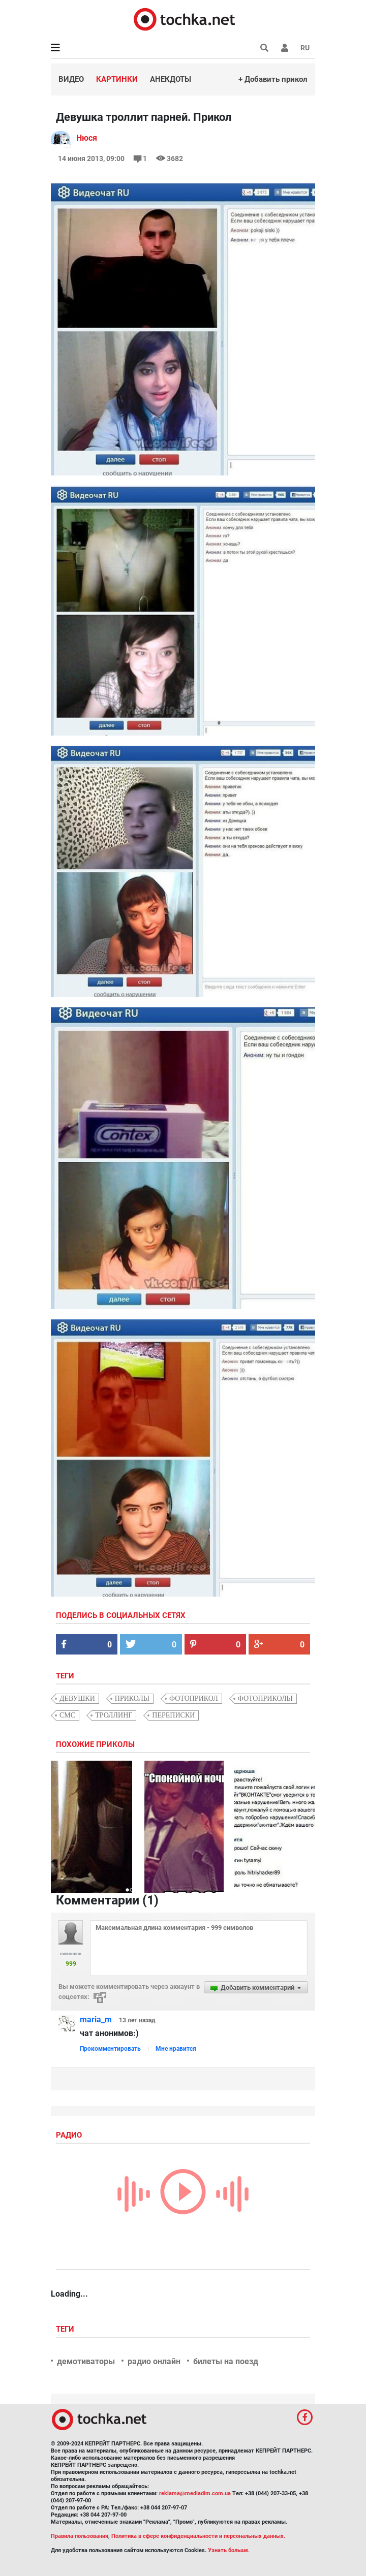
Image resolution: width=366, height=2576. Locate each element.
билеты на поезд (225, 2361)
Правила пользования (79, 2536)
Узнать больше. (229, 2550)
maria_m (96, 2019)
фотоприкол (193, 1698)
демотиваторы (86, 2361)
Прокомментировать (110, 2048)
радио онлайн (154, 2361)
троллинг (113, 1715)
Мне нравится (176, 2048)
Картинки (117, 79)
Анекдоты (170, 79)
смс (67, 1715)
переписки (173, 1715)
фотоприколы (265, 1698)
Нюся (86, 138)
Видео (71, 79)
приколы (132, 1698)
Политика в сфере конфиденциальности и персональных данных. (198, 2536)
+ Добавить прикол (273, 79)
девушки (77, 1698)
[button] (284, 48)
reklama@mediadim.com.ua (195, 2493)
